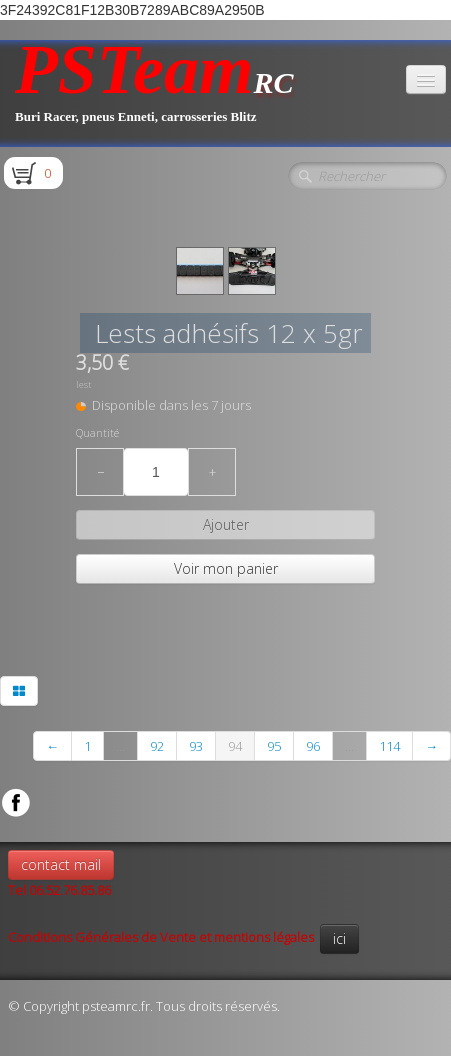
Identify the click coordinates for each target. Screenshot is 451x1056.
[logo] (154, 93)
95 (274, 746)
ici (339, 938)
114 (389, 746)
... (120, 746)
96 (313, 746)
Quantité (97, 433)
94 (235, 746)
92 (157, 746)
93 (196, 746)
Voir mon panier (226, 568)
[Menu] (426, 79)
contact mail (61, 864)
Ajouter (226, 524)
